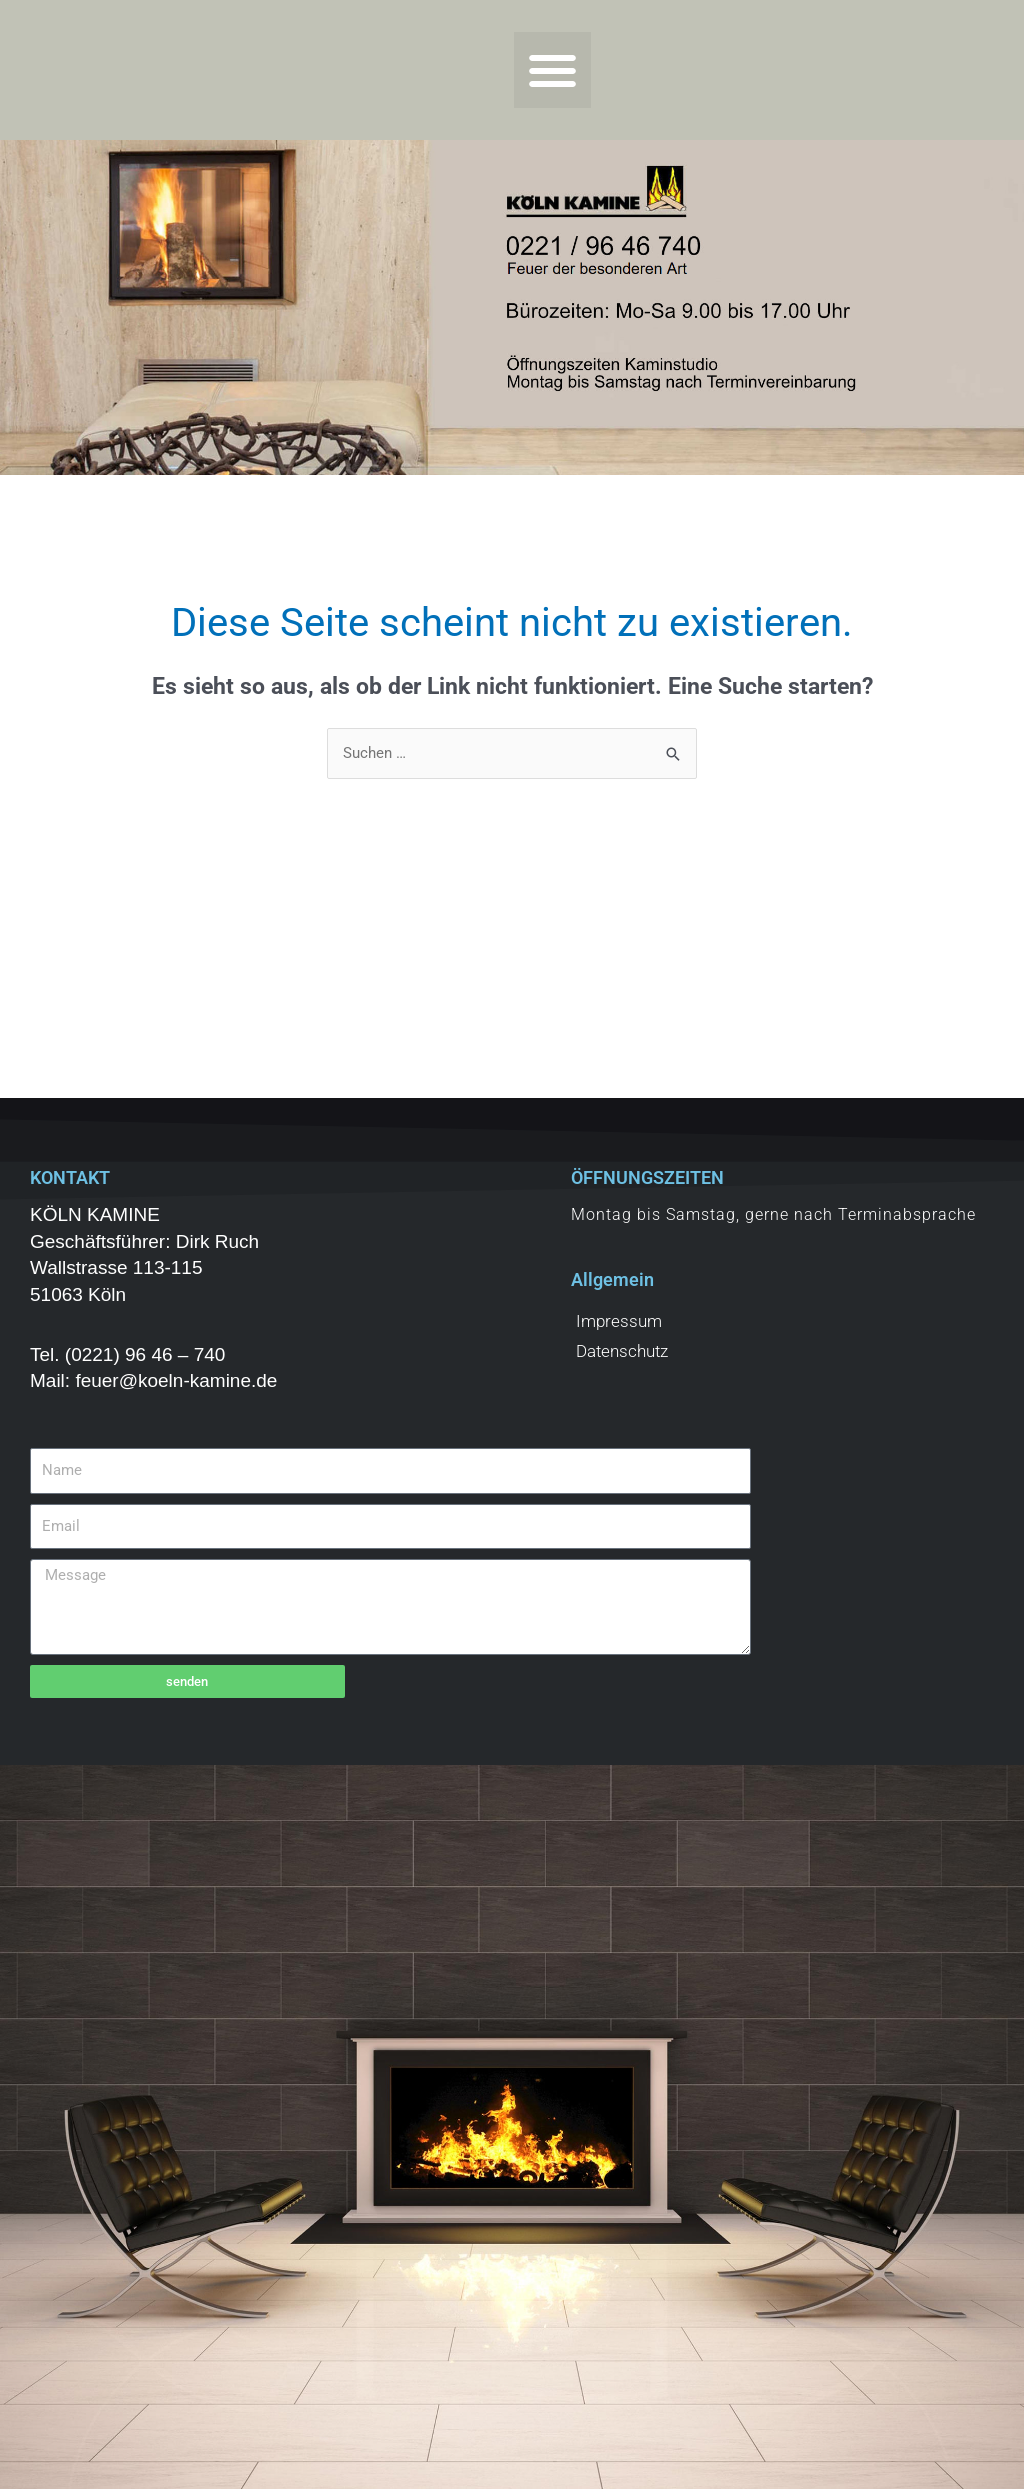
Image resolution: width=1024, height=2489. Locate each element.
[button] (552, 70)
